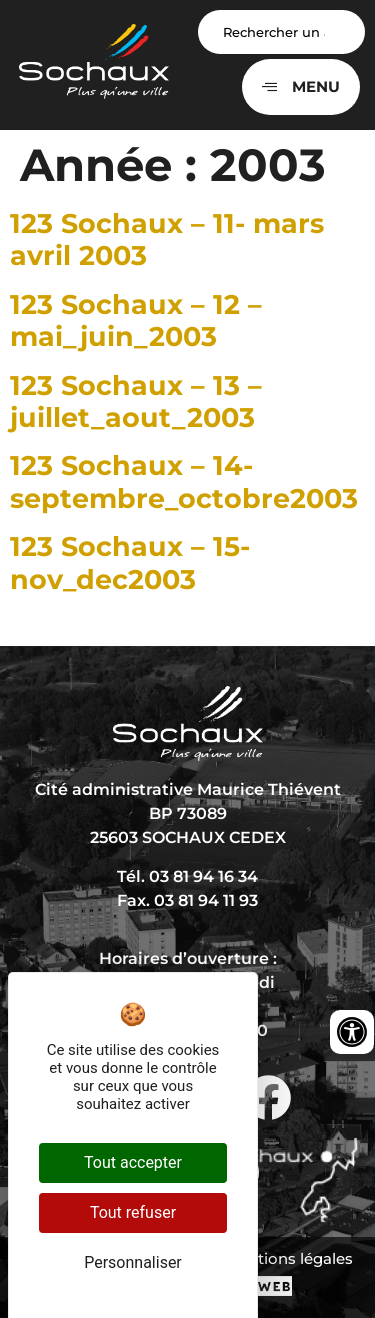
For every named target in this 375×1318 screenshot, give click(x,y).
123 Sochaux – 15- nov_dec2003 (130, 562)
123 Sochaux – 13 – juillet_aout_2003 (136, 401)
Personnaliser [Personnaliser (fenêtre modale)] (133, 1262)
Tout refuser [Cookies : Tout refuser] (133, 1212)
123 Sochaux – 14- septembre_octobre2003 (184, 481)
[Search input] (282, 32)
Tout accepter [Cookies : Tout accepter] (133, 1162)
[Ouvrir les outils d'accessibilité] (352, 1032)
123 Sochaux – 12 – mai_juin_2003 (136, 320)
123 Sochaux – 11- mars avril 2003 (167, 239)
